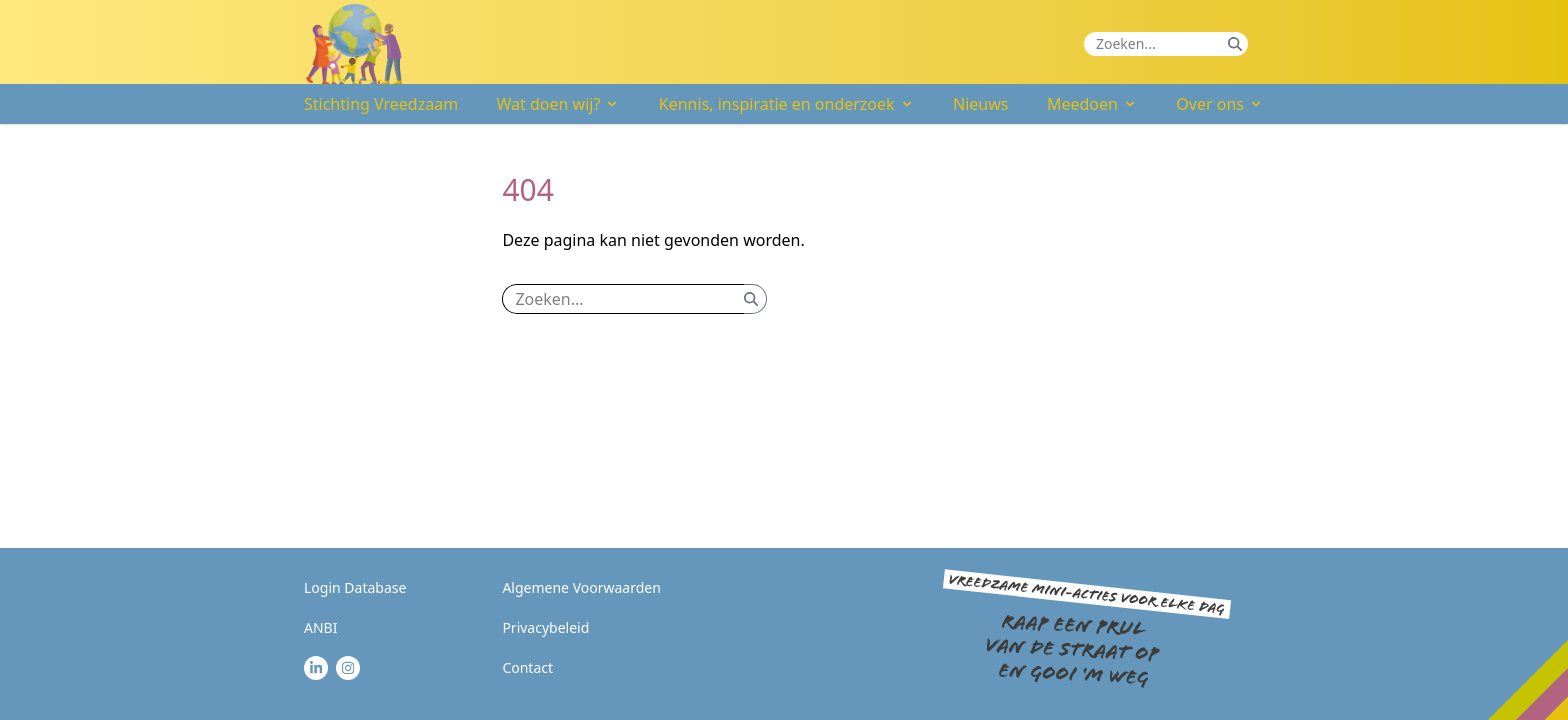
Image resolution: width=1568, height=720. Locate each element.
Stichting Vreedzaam (381, 104)
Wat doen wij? (559, 104)
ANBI (320, 627)
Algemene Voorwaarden (581, 587)
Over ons (1220, 104)
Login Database (355, 587)
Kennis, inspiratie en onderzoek (787, 104)
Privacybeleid (545, 627)
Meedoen (1092, 104)
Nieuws (980, 104)
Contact (527, 667)
